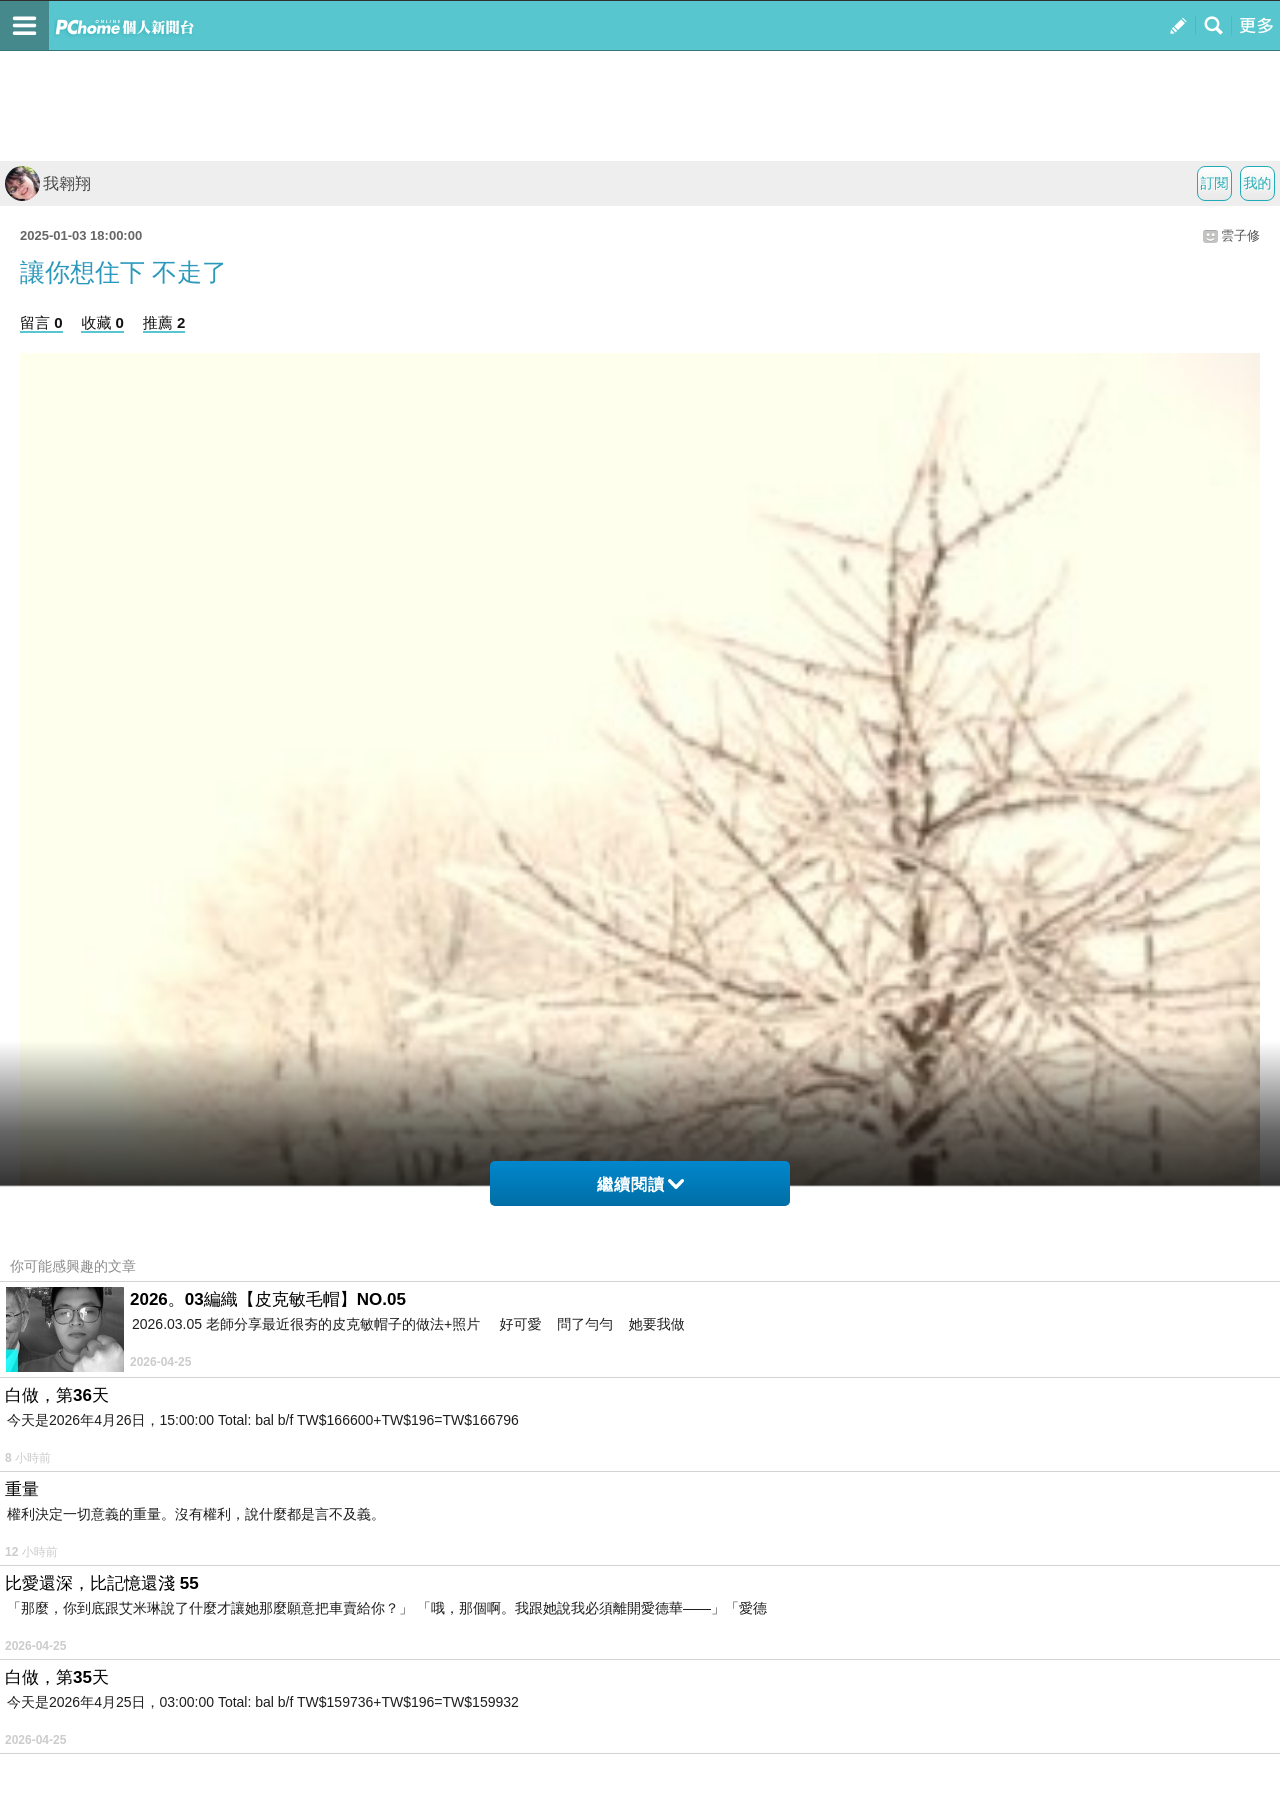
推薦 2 (164, 322)
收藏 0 (102, 322)
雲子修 (1240, 235)
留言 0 (41, 322)
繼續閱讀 (640, 1184)
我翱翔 (48, 183)
